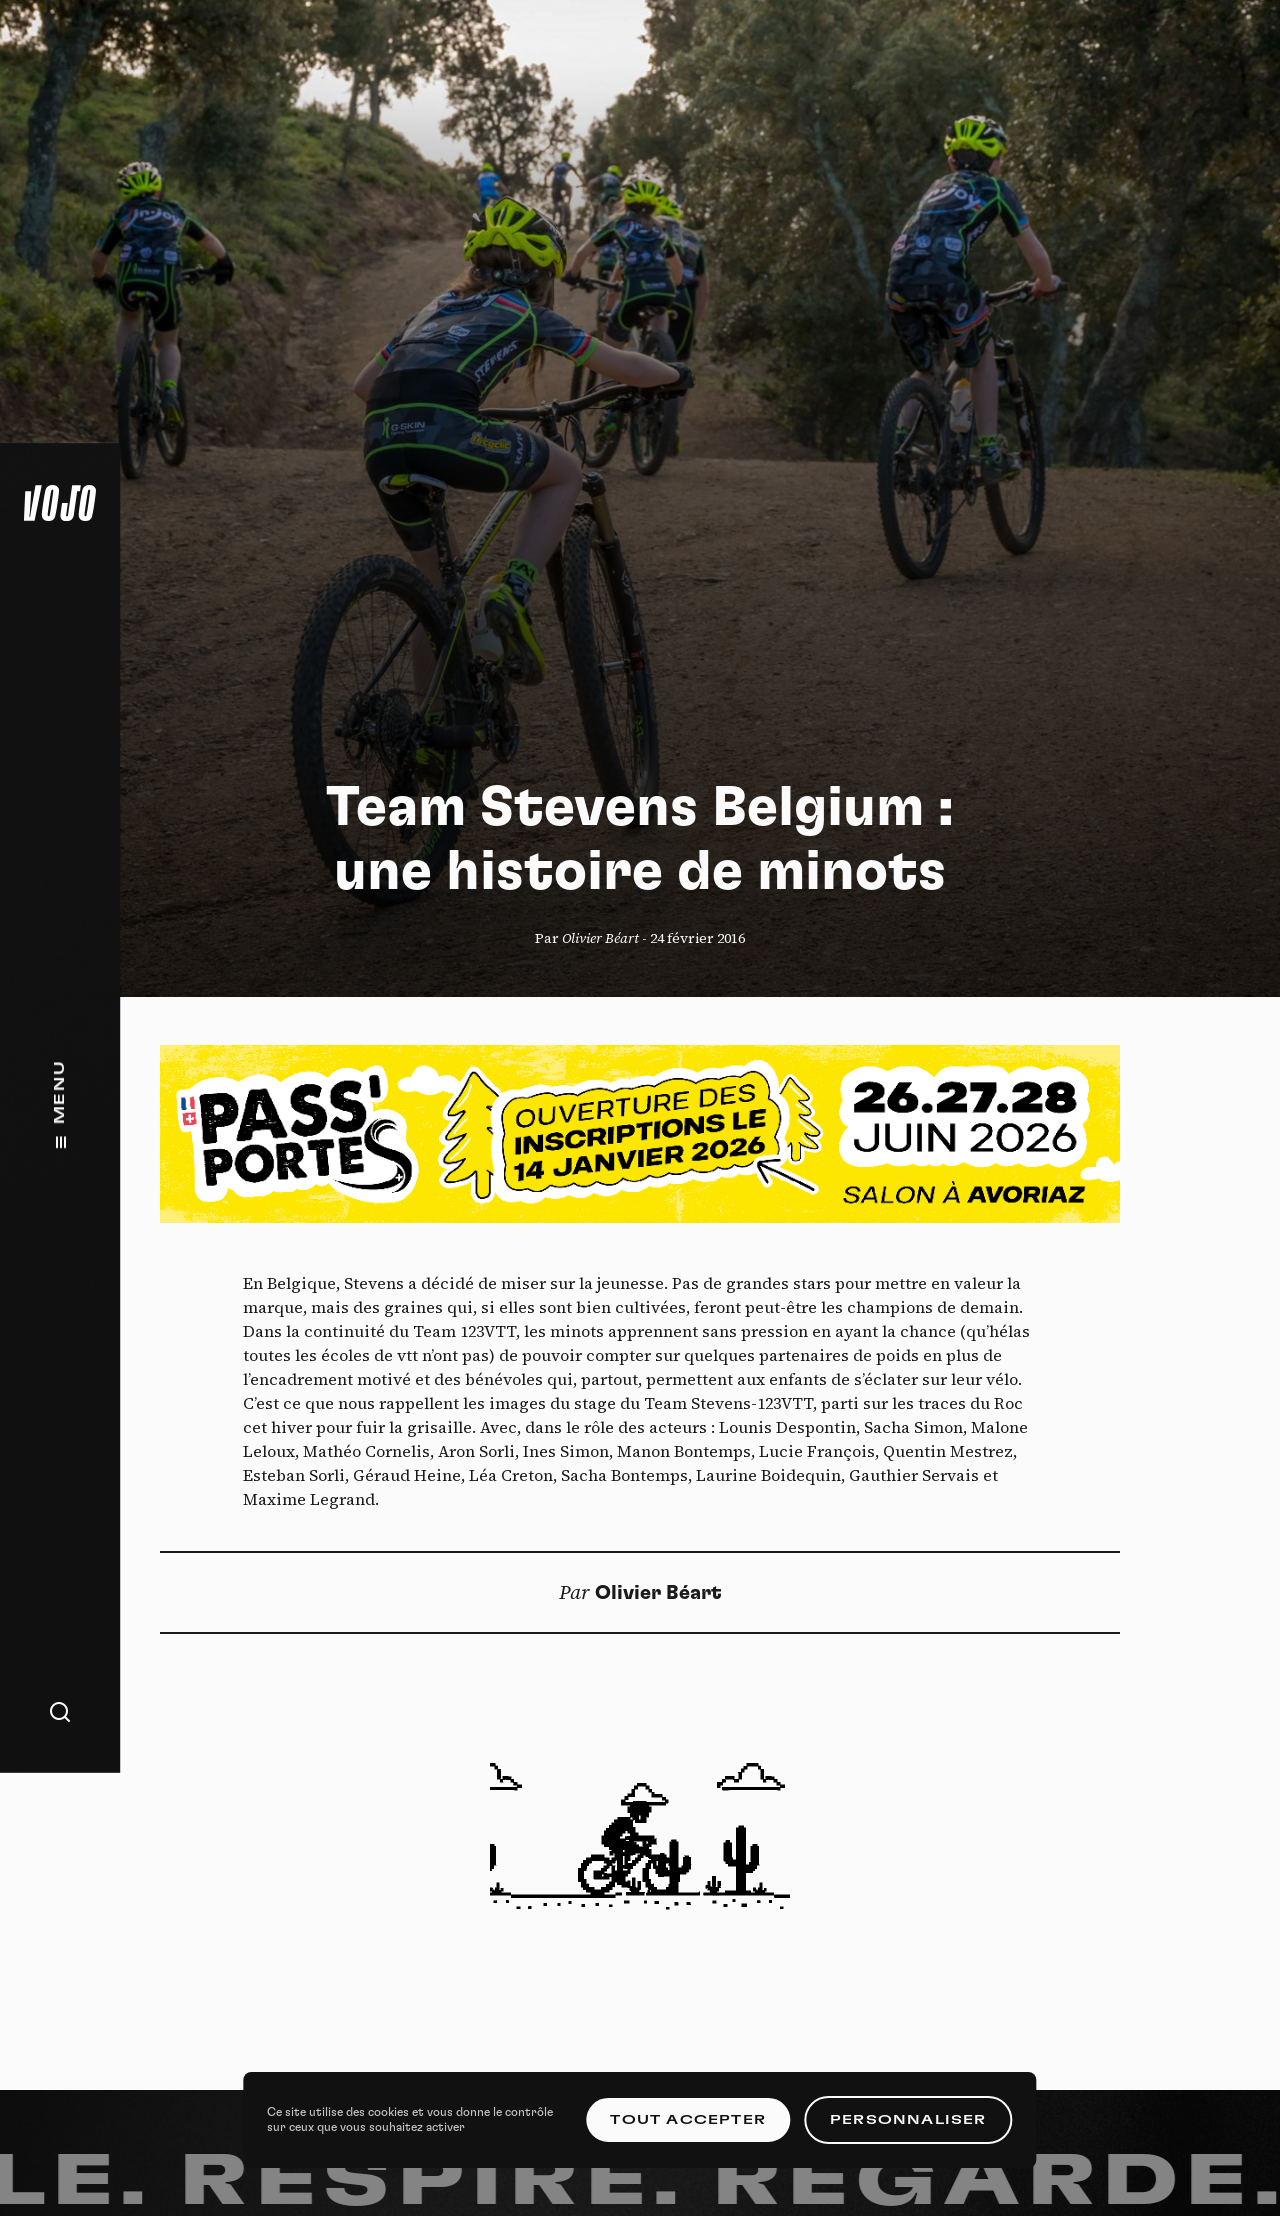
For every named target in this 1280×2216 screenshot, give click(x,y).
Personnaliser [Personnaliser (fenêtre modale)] (908, 2120)
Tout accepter (688, 2120)
